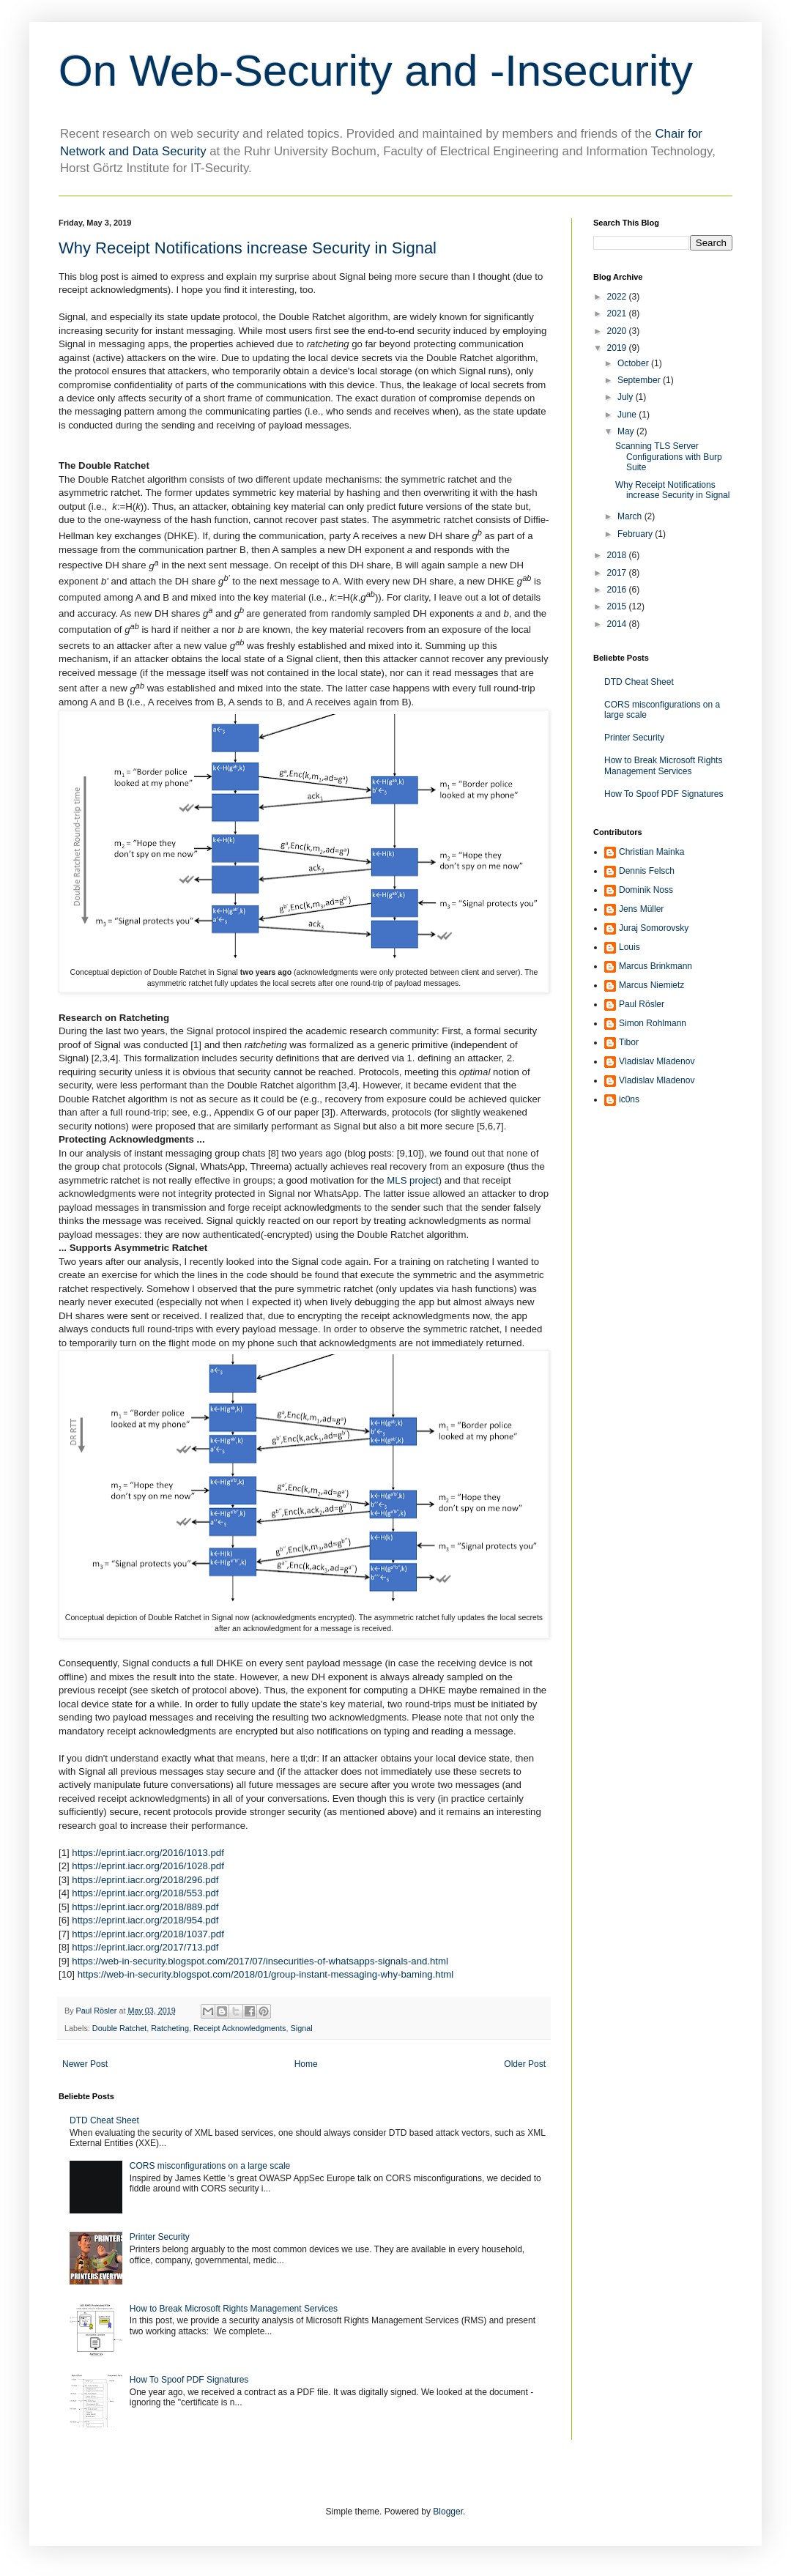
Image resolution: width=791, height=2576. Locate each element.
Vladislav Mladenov (656, 1061)
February (636, 534)
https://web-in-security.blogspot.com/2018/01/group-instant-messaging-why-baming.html (266, 1974)
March (631, 516)
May (626, 431)
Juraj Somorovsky (653, 928)
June (628, 414)
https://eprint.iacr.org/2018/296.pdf (145, 1879)
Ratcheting (170, 2028)
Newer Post (85, 2064)
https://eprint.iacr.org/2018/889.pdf (145, 1906)
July (626, 397)
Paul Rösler (641, 1004)
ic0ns (629, 1099)
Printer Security (160, 2237)
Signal (302, 2028)
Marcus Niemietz (651, 985)
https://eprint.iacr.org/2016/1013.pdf (147, 1852)
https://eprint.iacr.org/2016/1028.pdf (147, 1865)
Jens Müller (641, 909)
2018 (618, 555)
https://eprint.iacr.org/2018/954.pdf (145, 1920)
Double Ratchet (119, 2028)
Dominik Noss (646, 890)
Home (306, 2064)
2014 (618, 624)
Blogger (448, 2511)
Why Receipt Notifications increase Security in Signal (672, 490)
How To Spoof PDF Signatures (189, 2380)
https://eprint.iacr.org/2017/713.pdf (145, 1947)
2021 (618, 313)
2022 (618, 297)
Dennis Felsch (647, 871)
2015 (618, 606)
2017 (618, 573)
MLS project (412, 1180)
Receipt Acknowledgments (239, 2028)
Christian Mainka (651, 852)
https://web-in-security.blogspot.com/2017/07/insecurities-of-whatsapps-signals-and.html (260, 1961)
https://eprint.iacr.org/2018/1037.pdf (147, 1934)
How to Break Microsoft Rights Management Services (234, 2309)
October (634, 363)
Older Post (525, 2064)
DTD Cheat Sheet (104, 2120)
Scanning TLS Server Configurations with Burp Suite (668, 456)
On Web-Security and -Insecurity (376, 70)
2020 (618, 331)
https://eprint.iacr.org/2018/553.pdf (145, 1893)
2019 (618, 348)
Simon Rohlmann (652, 1023)
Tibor (629, 1042)
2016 (618, 589)
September (640, 380)
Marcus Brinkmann (655, 966)
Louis (629, 947)
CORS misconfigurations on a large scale (210, 2166)
